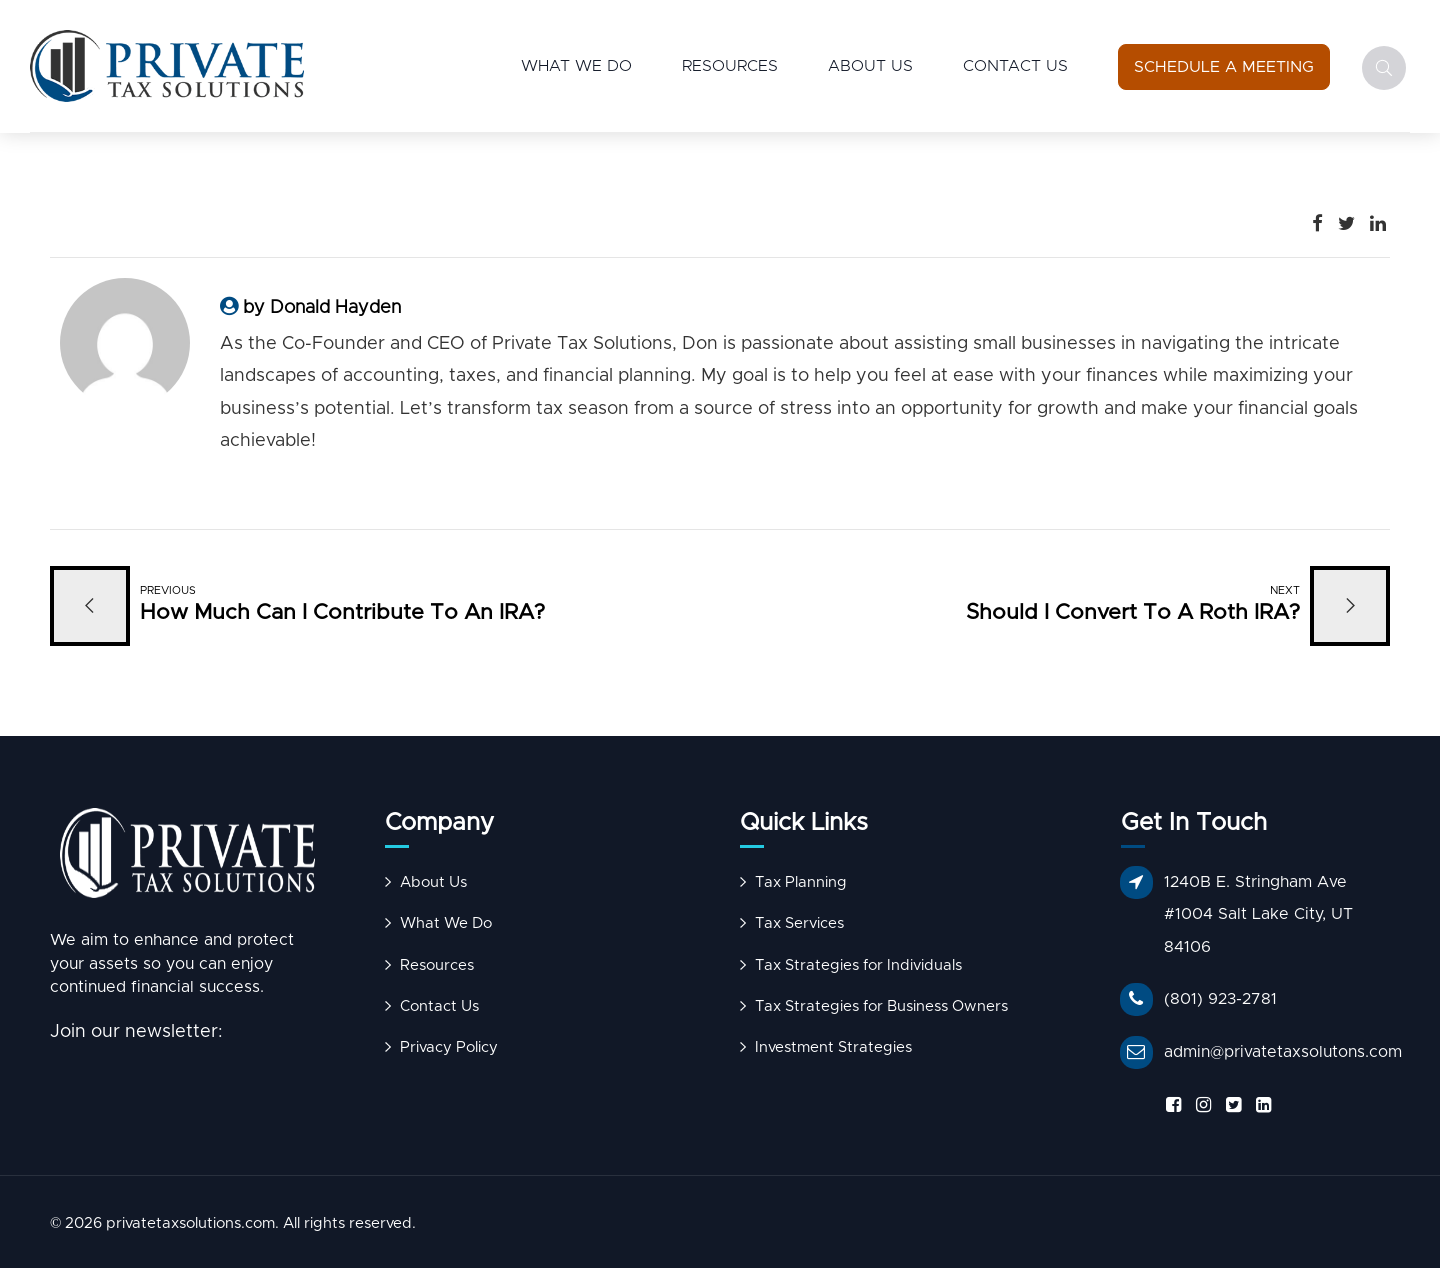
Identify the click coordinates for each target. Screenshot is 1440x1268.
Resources (730, 66)
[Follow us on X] (1230, 1105)
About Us (870, 66)
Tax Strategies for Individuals (858, 965)
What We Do (576, 66)
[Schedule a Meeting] (1224, 67)
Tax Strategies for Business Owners (881, 1006)
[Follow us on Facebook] (1170, 1105)
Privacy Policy (449, 1047)
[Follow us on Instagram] (1200, 1105)
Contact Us (1015, 66)
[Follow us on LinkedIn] (1260, 1105)
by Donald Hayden (322, 308)
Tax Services (799, 923)
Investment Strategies (833, 1047)
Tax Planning (801, 882)
